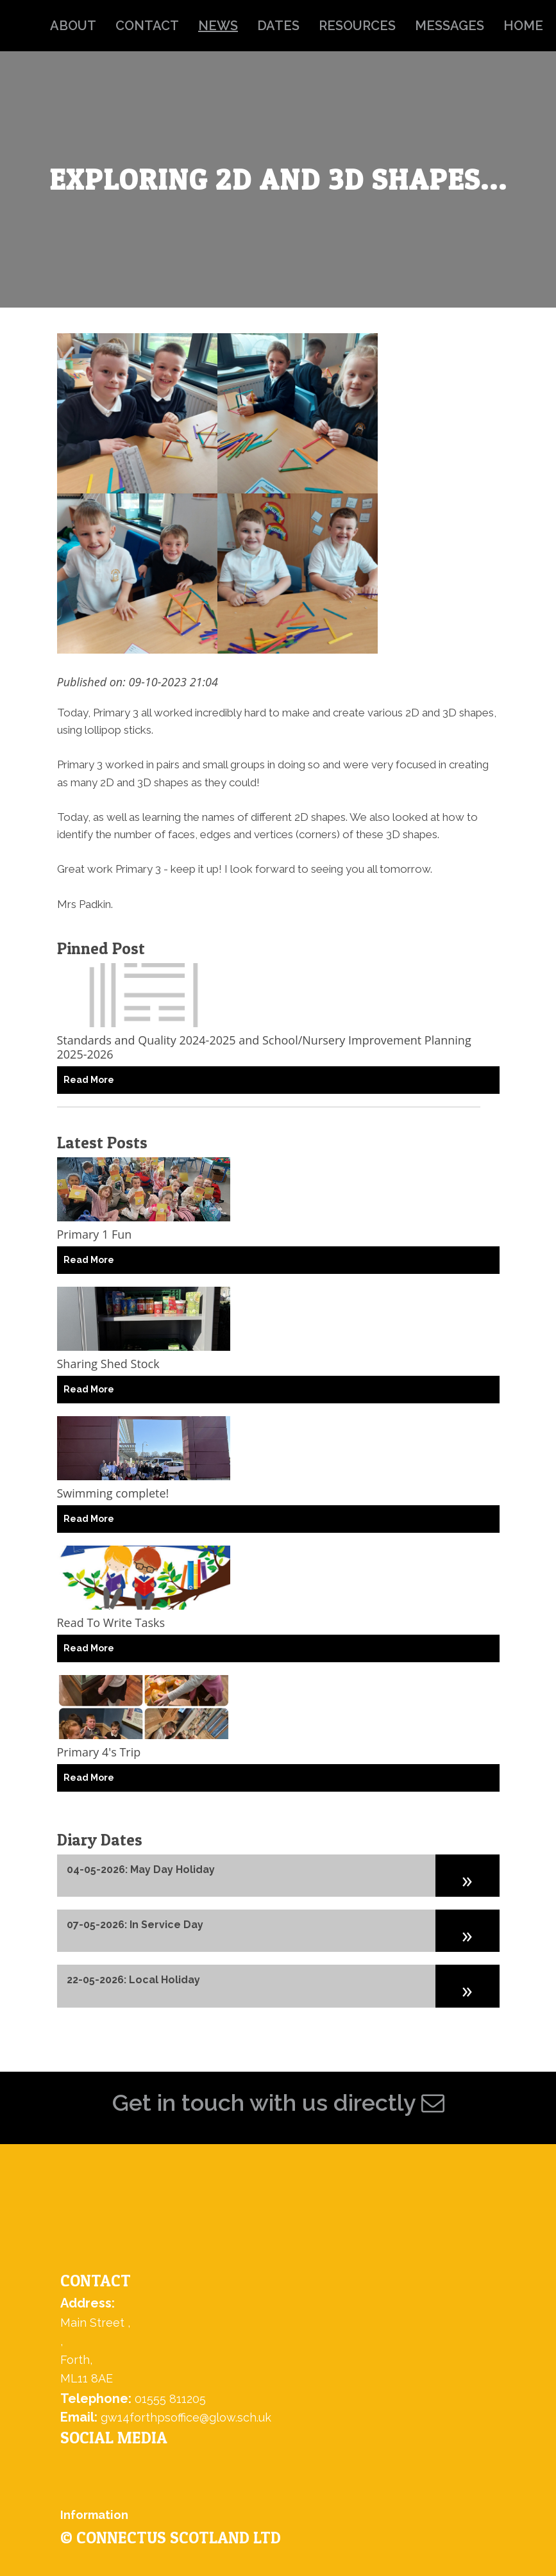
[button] (467, 1875)
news (218, 25)
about (73, 25)
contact (147, 25)
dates (278, 25)
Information (94, 2515)
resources (357, 25)
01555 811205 (170, 2399)
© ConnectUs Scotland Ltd (170, 2537)
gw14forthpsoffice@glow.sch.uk (186, 2417)
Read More (88, 1080)
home (523, 25)
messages (449, 25)
